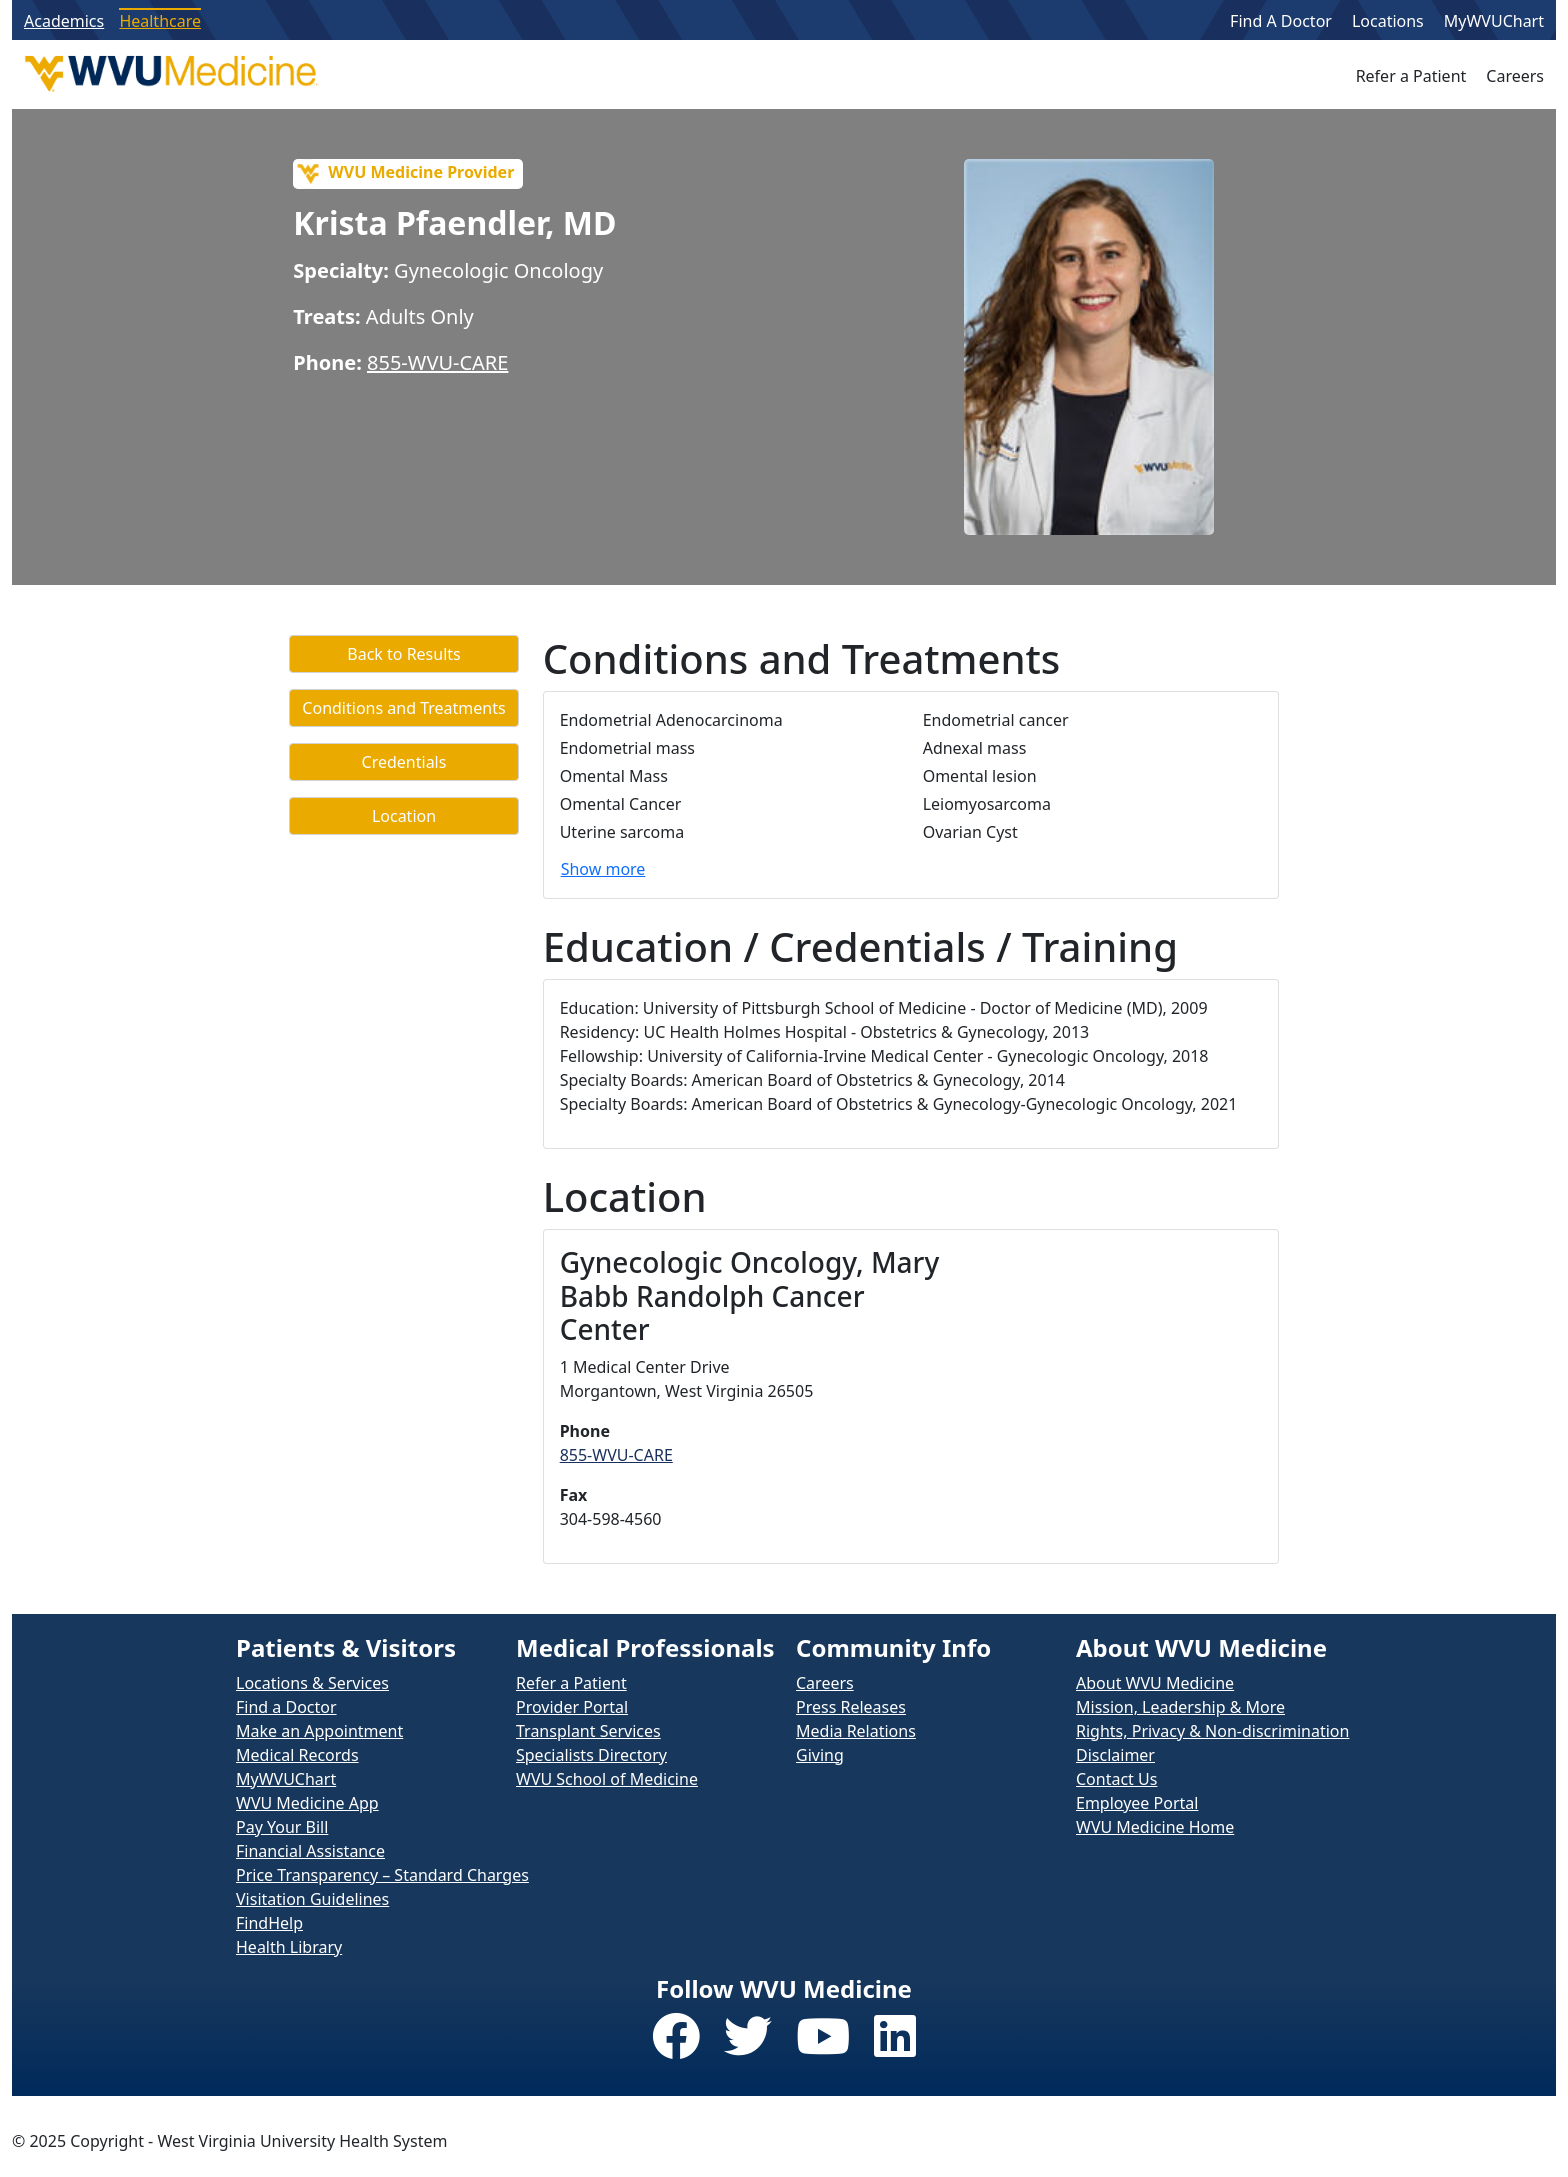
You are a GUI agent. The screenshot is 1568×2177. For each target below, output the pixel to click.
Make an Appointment (319, 1731)
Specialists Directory (591, 1755)
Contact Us (1116, 1779)
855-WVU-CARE (437, 362)
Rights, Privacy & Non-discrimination (1212, 1731)
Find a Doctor (286, 1707)
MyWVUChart (1494, 21)
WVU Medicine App (307, 1803)
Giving (820, 1755)
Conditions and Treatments (403, 708)
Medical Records (297, 1755)
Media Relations (856, 1731)
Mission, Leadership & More (1180, 1707)
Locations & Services (312, 1683)
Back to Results (403, 654)
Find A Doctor (1281, 21)
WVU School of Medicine (607, 1779)
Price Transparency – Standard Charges (382, 1875)
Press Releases (851, 1707)
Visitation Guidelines (312, 1899)
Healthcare (160, 21)
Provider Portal (572, 1707)
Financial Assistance (310, 1851)
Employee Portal (1137, 1803)
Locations (1388, 21)
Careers (1515, 76)
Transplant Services (588, 1731)
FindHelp (269, 1923)
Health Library (289, 1947)
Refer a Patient (1411, 76)
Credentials (404, 762)
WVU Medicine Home (1155, 1827)
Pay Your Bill (282, 1827)
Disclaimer (1115, 1755)
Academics (64, 21)
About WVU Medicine (1155, 1683)
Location (404, 816)
